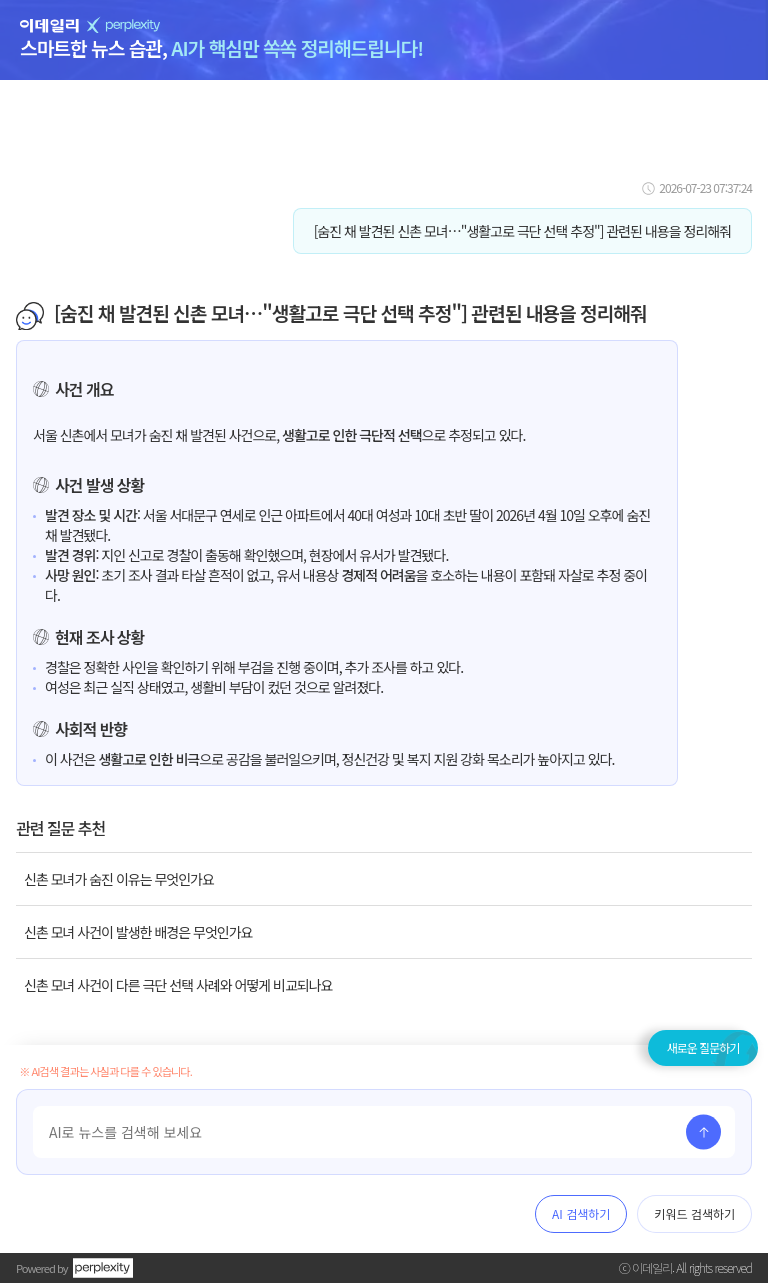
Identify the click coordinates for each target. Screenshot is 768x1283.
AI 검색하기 (581, 1213)
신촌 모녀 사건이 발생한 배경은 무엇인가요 (138, 932)
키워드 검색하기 (694, 1213)
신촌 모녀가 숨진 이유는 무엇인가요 (119, 879)
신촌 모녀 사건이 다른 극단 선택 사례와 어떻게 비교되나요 (178, 985)
